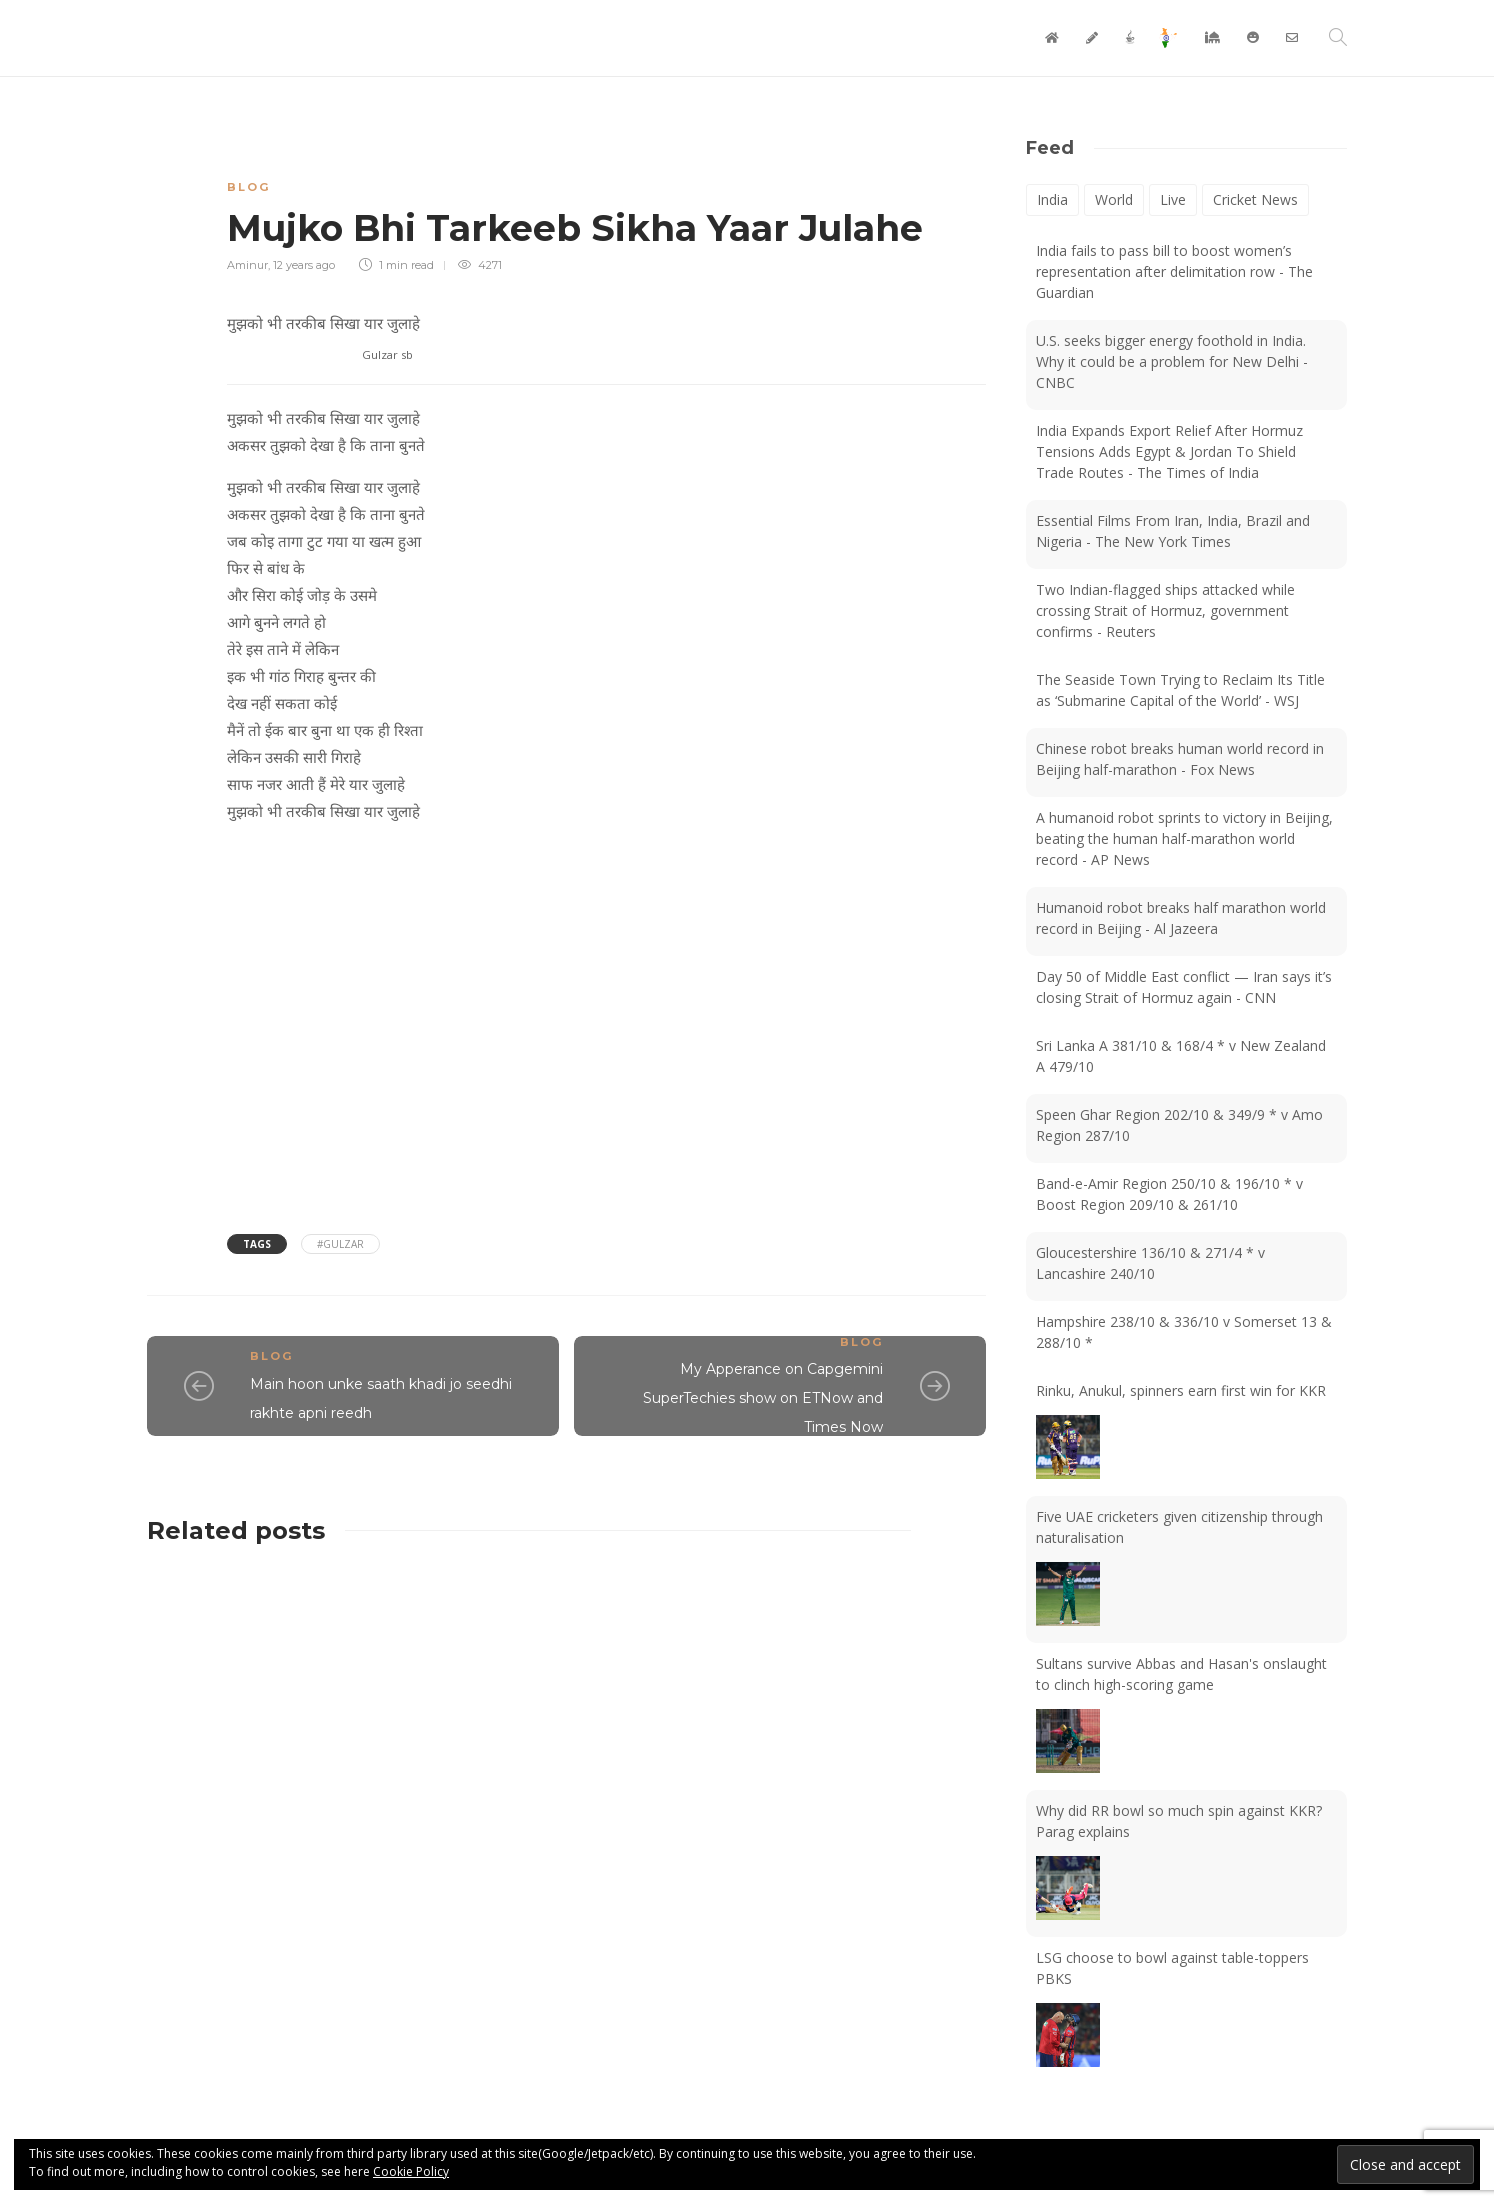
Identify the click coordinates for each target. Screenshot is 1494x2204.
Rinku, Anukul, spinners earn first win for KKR (1181, 1390)
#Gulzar (340, 1244)
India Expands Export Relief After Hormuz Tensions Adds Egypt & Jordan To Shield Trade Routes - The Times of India (1169, 451)
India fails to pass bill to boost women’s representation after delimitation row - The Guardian (1174, 271)
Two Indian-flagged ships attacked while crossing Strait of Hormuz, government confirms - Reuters (1165, 610)
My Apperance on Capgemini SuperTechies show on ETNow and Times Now (763, 1398)
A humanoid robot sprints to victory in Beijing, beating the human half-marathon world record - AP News (1184, 838)
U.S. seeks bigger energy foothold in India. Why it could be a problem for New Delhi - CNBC (1172, 361)
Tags (257, 1244)
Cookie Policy (411, 2171)
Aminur (247, 265)
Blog (248, 187)
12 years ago (304, 265)
